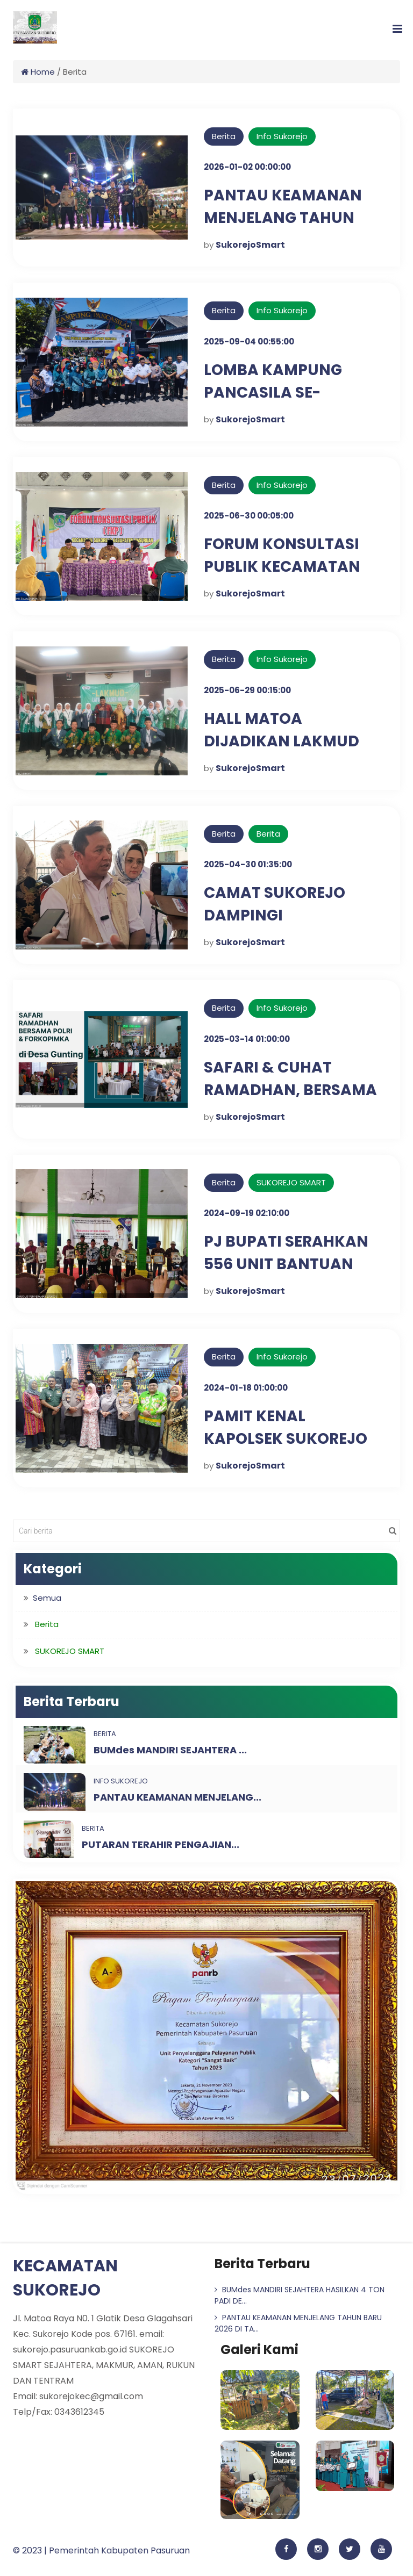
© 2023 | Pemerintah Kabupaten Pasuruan (101, 2550)
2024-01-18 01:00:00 (246, 1387)
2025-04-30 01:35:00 (248, 864)
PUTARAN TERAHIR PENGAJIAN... (160, 1844)
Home (38, 71)
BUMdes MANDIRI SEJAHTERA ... (170, 1750)
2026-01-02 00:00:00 (247, 166)
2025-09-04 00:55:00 (249, 341)
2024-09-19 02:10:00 (246, 1213)
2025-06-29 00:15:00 (247, 690)
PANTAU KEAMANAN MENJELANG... (177, 1797)
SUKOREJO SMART (291, 1182)
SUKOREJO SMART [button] (69, 1651)
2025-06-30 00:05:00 (249, 515)
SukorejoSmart (250, 245)
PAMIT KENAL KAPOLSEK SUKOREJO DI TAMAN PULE (285, 1439)
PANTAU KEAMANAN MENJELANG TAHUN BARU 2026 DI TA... (298, 2323)
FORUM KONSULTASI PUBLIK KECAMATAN (282, 555)
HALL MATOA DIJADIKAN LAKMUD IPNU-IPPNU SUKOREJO (292, 741)
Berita (224, 136)
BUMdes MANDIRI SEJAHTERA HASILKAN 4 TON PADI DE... (299, 2295)
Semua (47, 1597)
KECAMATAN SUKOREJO (65, 2278)
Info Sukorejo (282, 136)
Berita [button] (47, 1624)
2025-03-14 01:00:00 (247, 1039)
